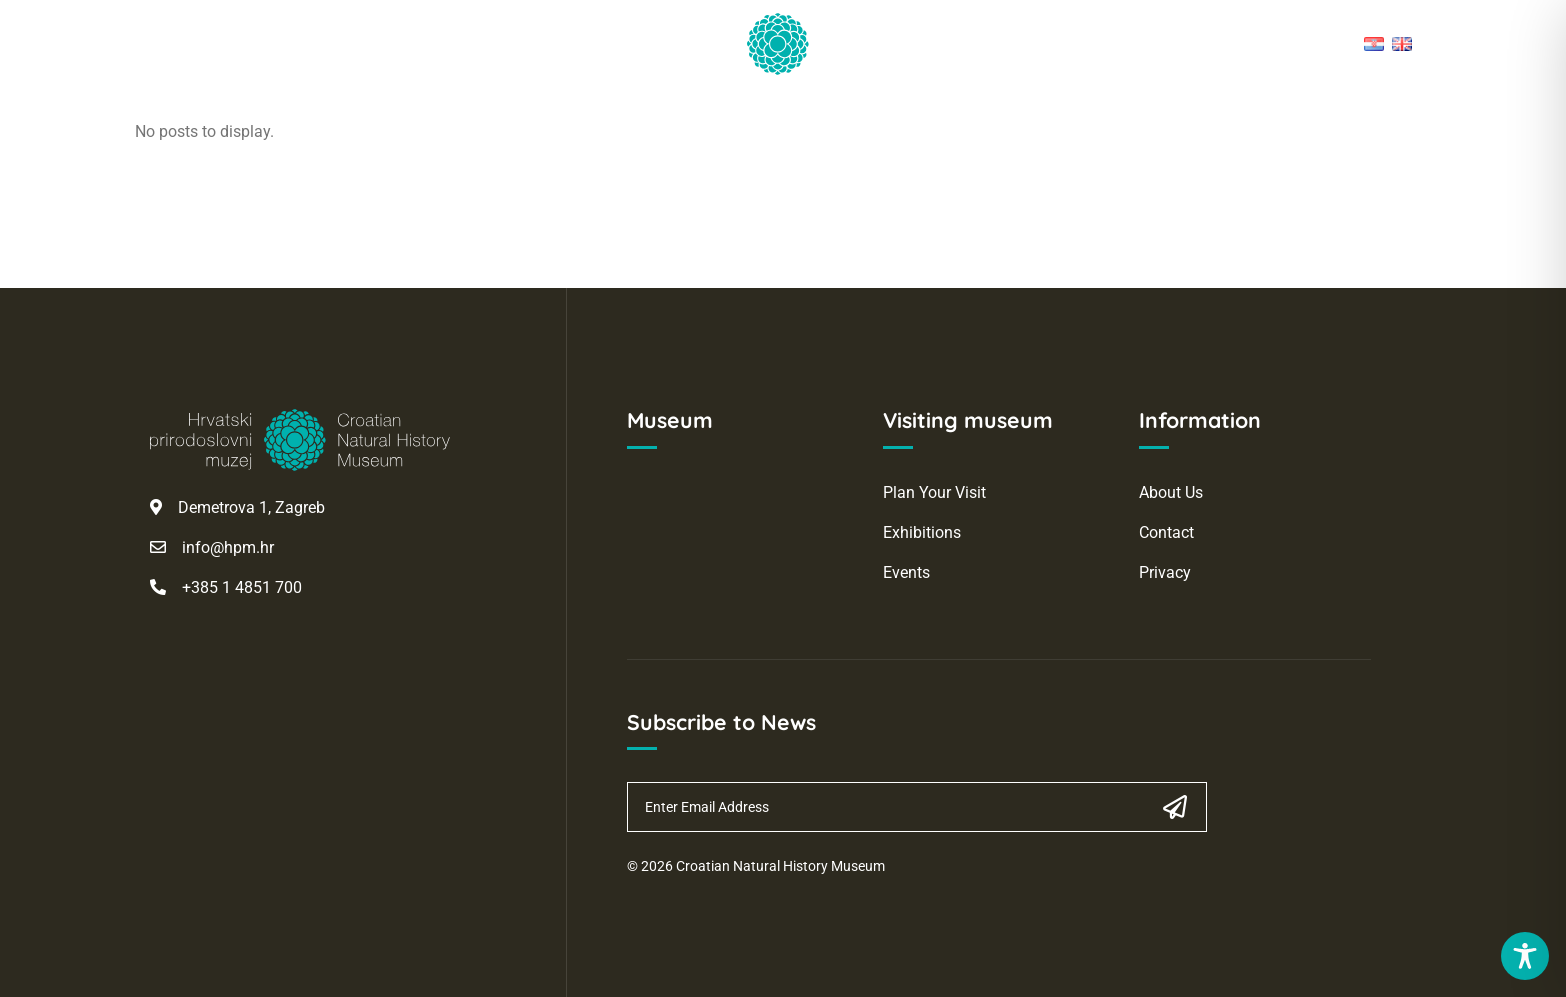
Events (906, 572)
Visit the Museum (381, 111)
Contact (1166, 532)
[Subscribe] (1175, 807)
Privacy (1165, 572)
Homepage (219, 111)
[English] (1402, 44)
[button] (1404, 121)
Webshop (1263, 111)
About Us (1171, 492)
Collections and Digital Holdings (852, 111)
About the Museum (1101, 111)
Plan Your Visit (934, 492)
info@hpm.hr (228, 547)
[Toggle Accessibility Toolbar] (1525, 956)
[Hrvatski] (1374, 44)
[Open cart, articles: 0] (1348, 120)
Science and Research (592, 111)
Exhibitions (922, 532)
